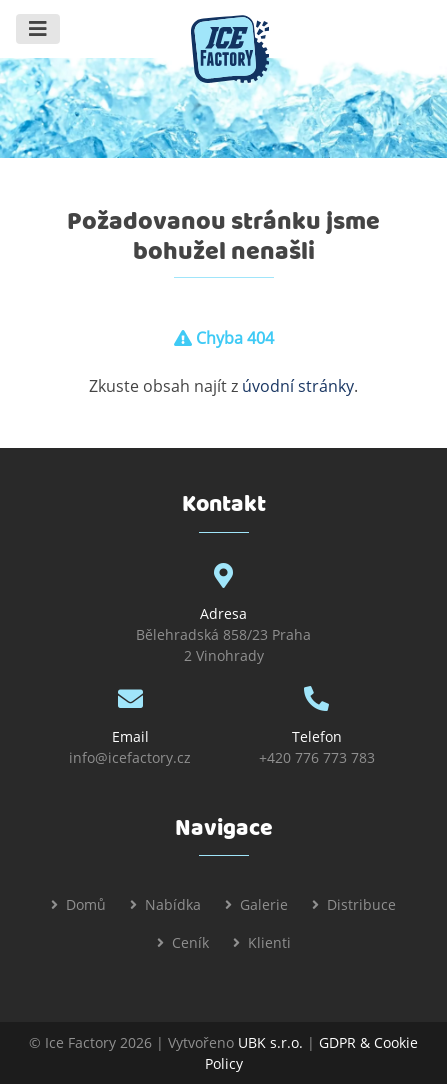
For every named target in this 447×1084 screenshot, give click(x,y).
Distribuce (361, 904)
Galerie (264, 904)
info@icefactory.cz (130, 757)
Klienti (269, 942)
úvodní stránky (298, 386)
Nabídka (173, 904)
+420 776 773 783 (317, 757)
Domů (86, 904)
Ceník (190, 942)
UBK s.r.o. (270, 1042)
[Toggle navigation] (38, 29)
